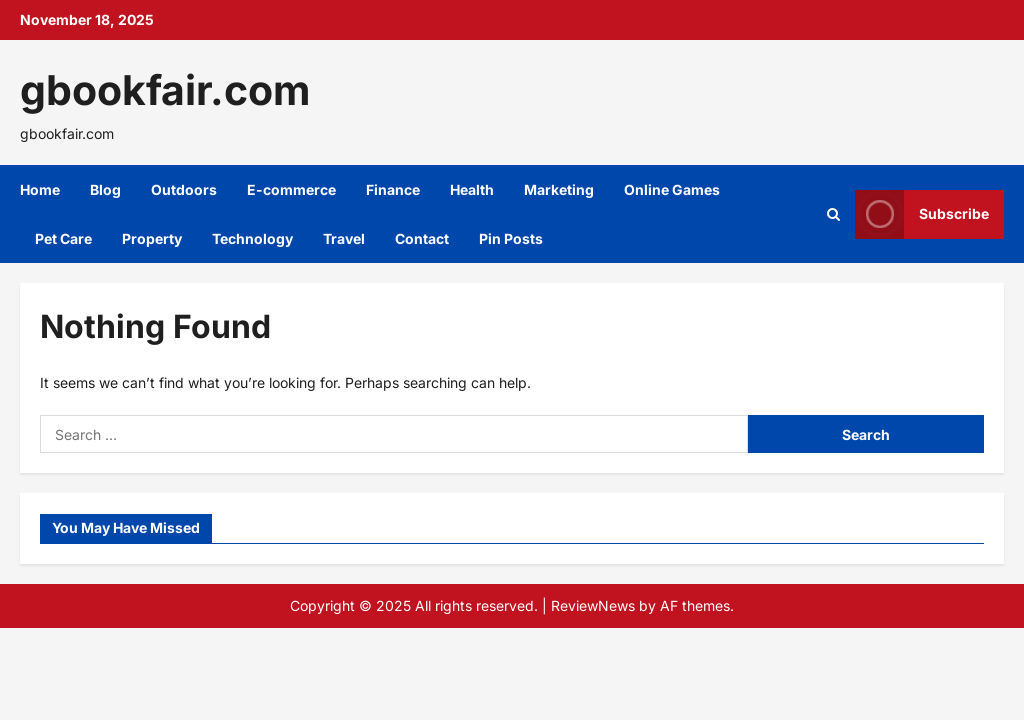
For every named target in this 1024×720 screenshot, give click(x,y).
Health (472, 189)
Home (40, 189)
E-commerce (291, 189)
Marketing (559, 189)
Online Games (672, 189)
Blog (105, 189)
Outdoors (184, 189)
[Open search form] (833, 214)
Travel (344, 238)
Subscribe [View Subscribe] (922, 214)
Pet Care (63, 238)
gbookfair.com (165, 90)
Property (152, 238)
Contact (422, 238)
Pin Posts (511, 238)
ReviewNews (593, 605)
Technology (252, 238)
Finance (393, 189)
